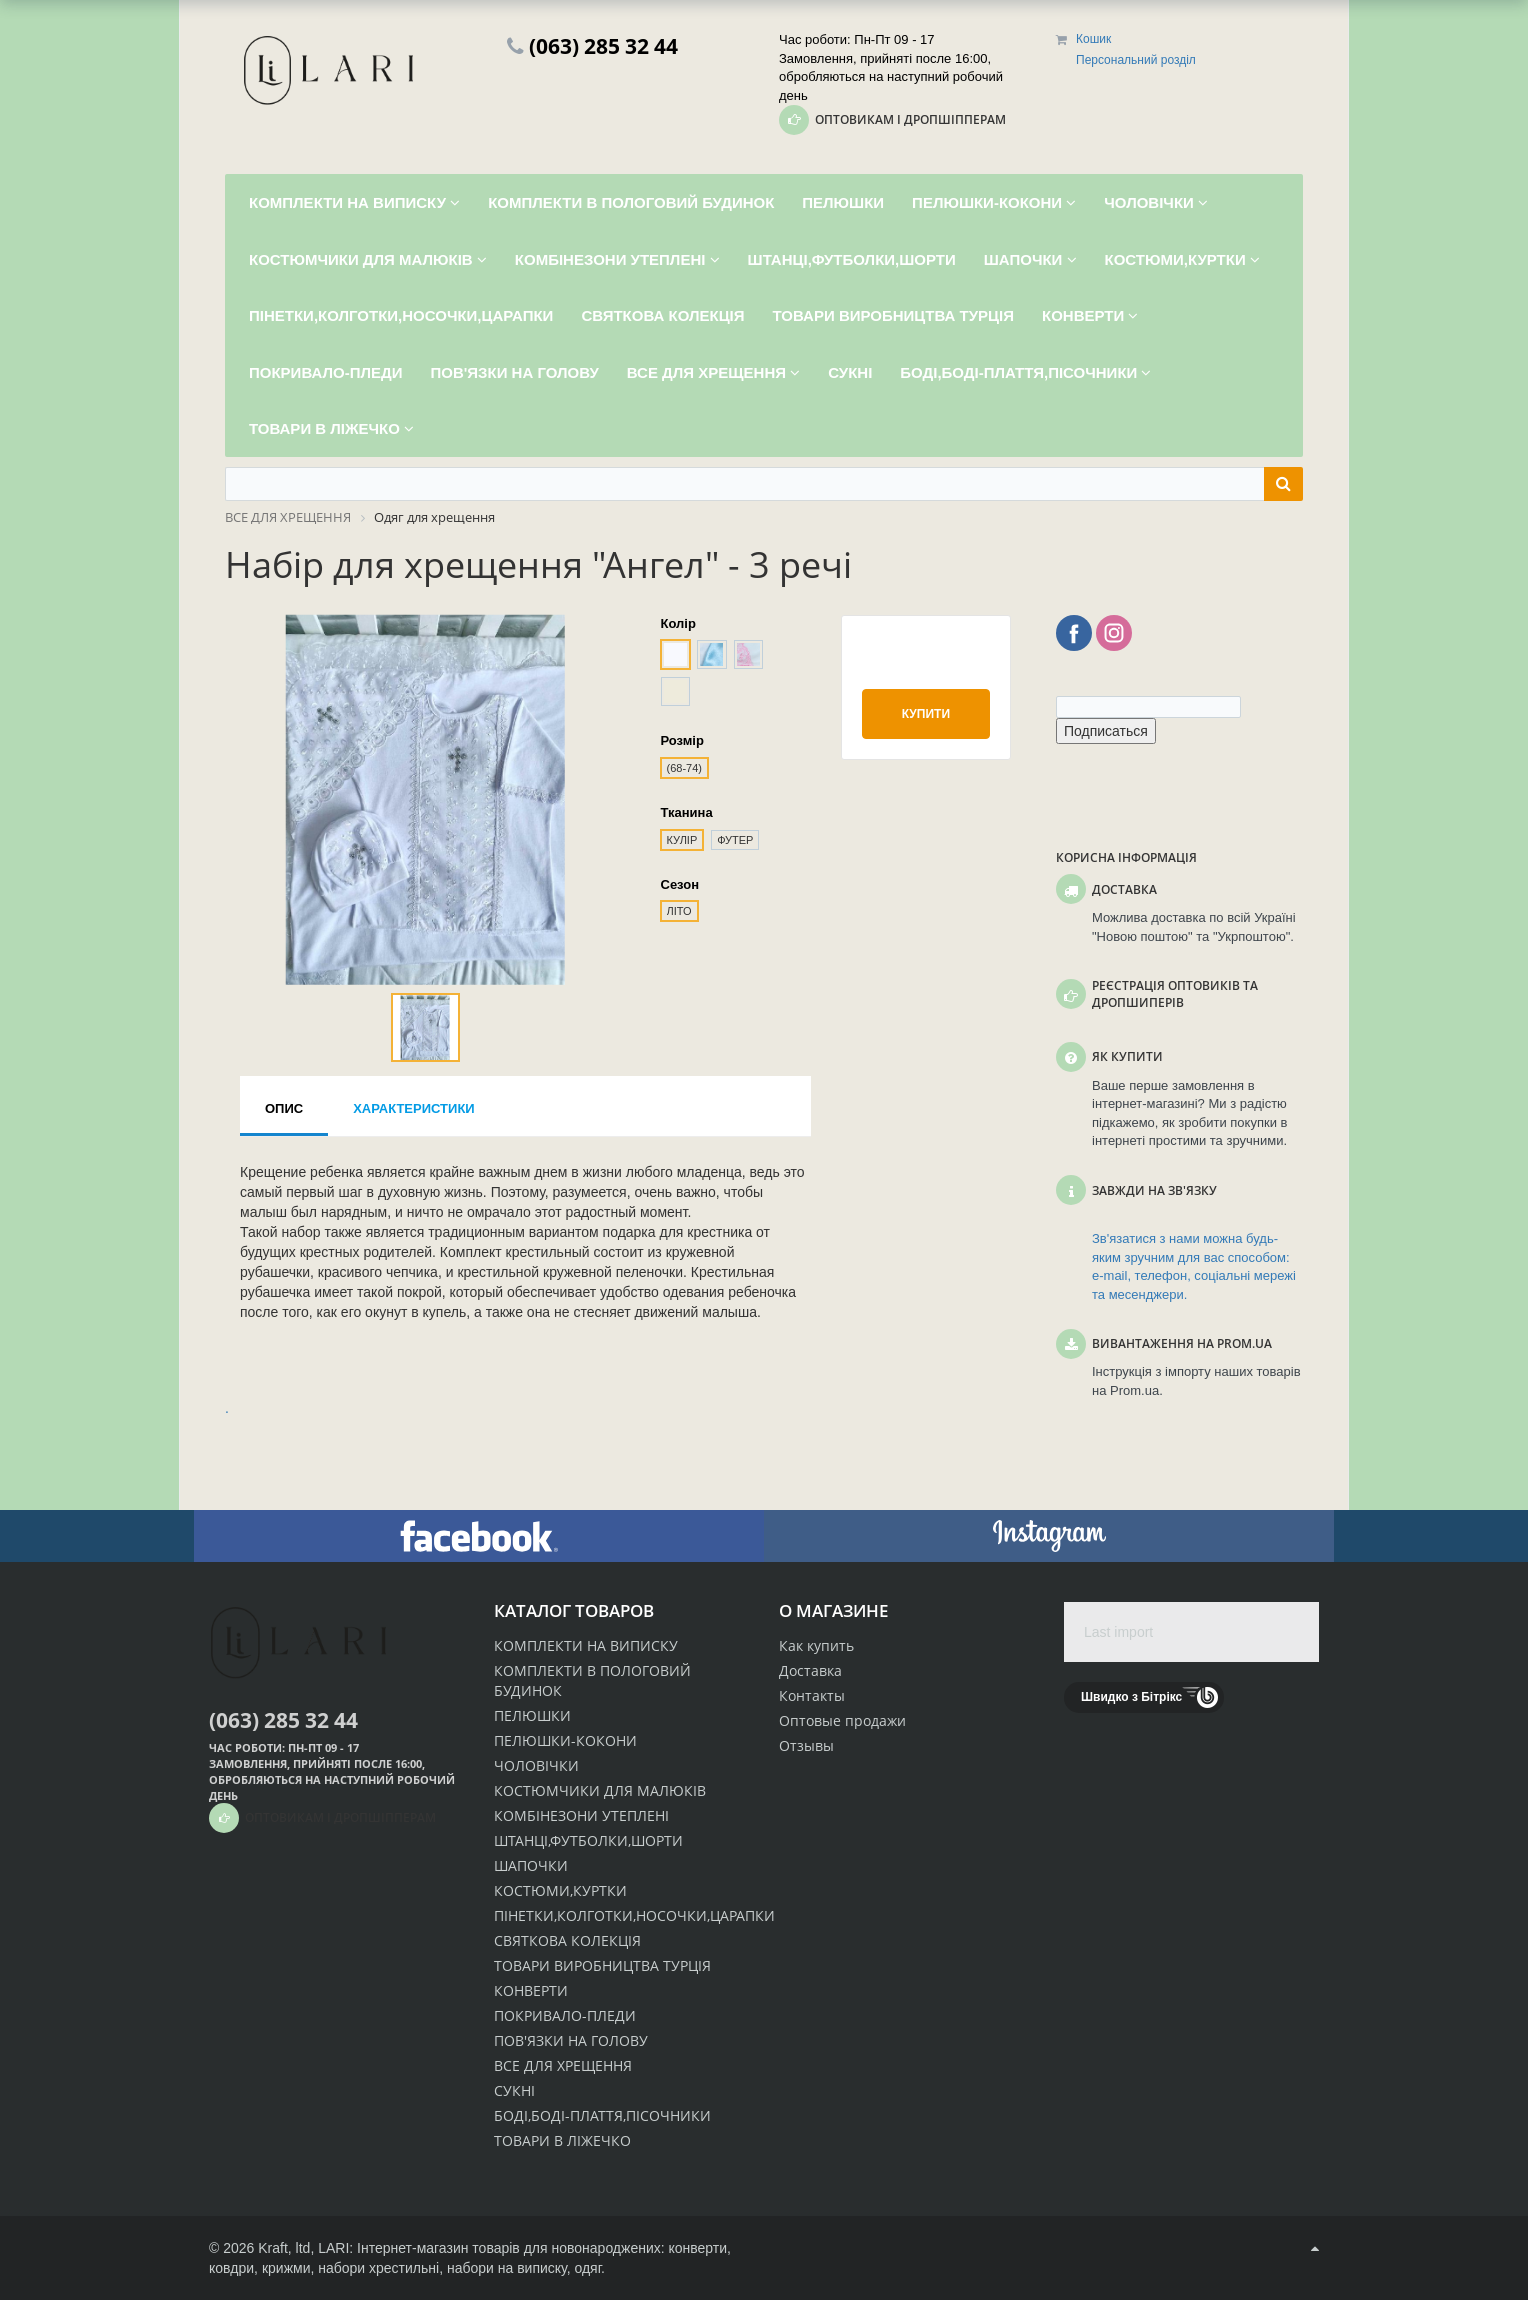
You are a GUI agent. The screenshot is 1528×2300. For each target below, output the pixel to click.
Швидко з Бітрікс (1131, 1697)
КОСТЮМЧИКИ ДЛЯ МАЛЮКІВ (600, 1790)
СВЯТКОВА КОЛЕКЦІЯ (567, 1940)
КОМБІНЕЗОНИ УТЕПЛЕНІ (581, 1815)
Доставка (810, 1670)
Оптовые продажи (842, 1720)
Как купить (816, 1645)
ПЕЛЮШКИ (532, 1715)
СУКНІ (514, 2090)
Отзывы (806, 1745)
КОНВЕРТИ (531, 1990)
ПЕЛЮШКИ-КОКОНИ (565, 1740)
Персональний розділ (1136, 60)
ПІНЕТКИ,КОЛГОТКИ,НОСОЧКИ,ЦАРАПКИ (634, 1915)
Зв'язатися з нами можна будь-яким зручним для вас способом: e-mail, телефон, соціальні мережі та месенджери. (1194, 1266)
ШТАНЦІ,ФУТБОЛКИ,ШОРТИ (588, 1840)
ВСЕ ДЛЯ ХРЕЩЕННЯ (563, 2065)
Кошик (1093, 39)
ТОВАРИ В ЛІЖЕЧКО (562, 2140)
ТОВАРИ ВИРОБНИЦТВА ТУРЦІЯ (602, 1965)
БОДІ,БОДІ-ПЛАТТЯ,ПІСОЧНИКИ (602, 2115)
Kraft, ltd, (286, 2248)
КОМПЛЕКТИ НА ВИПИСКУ (586, 1645)
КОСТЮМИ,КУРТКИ (560, 1890)
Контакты (812, 1695)
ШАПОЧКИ (531, 1865)
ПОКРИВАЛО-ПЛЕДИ (565, 2015)
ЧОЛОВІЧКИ (536, 1765)
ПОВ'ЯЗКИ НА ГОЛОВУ (571, 2040)
